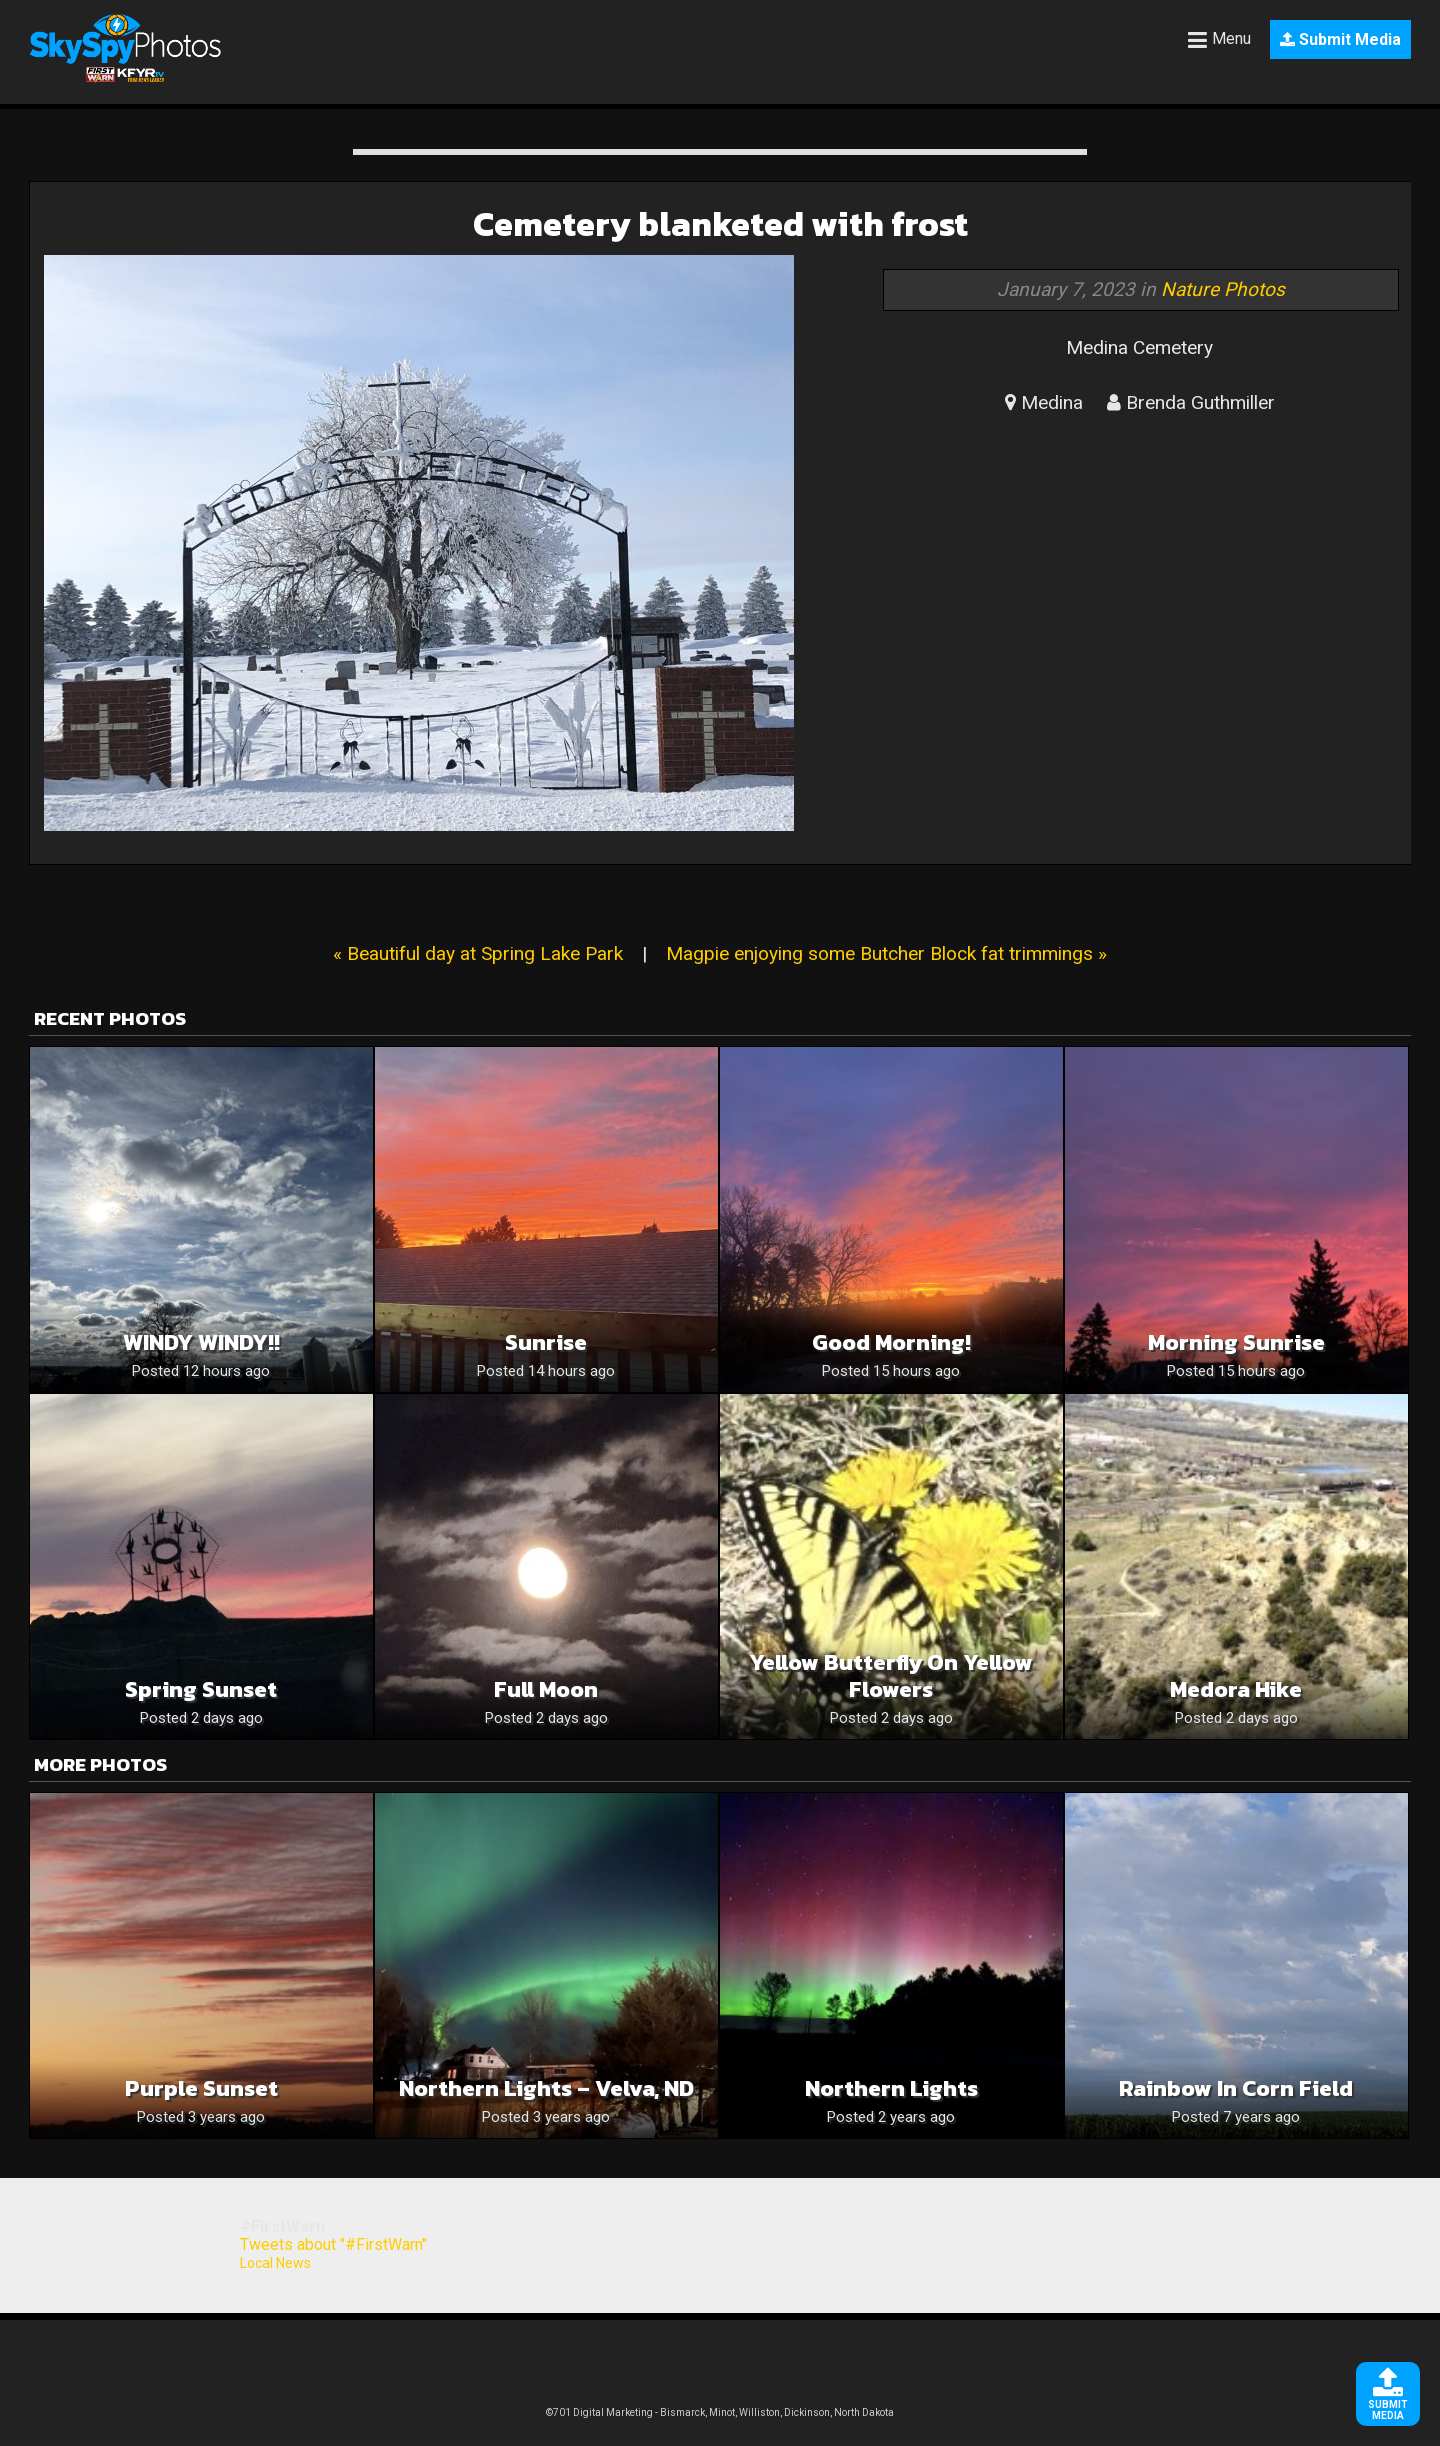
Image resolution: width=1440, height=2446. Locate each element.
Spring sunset (201, 1689)
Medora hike (1236, 1689)
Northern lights (891, 2088)
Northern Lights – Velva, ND (546, 2088)
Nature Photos (1223, 289)
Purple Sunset (201, 2088)
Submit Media (1340, 39)
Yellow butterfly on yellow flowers (891, 1676)
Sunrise (546, 1342)
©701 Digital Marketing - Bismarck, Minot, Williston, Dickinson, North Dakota (720, 2412)
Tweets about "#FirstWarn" (333, 2244)
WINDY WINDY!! (201, 1342)
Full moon (546, 1689)
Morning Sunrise (1236, 1342)
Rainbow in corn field (1236, 2088)
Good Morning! (891, 1342)
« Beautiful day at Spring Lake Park (478, 953)
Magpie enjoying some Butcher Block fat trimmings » (886, 953)
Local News (275, 2263)
